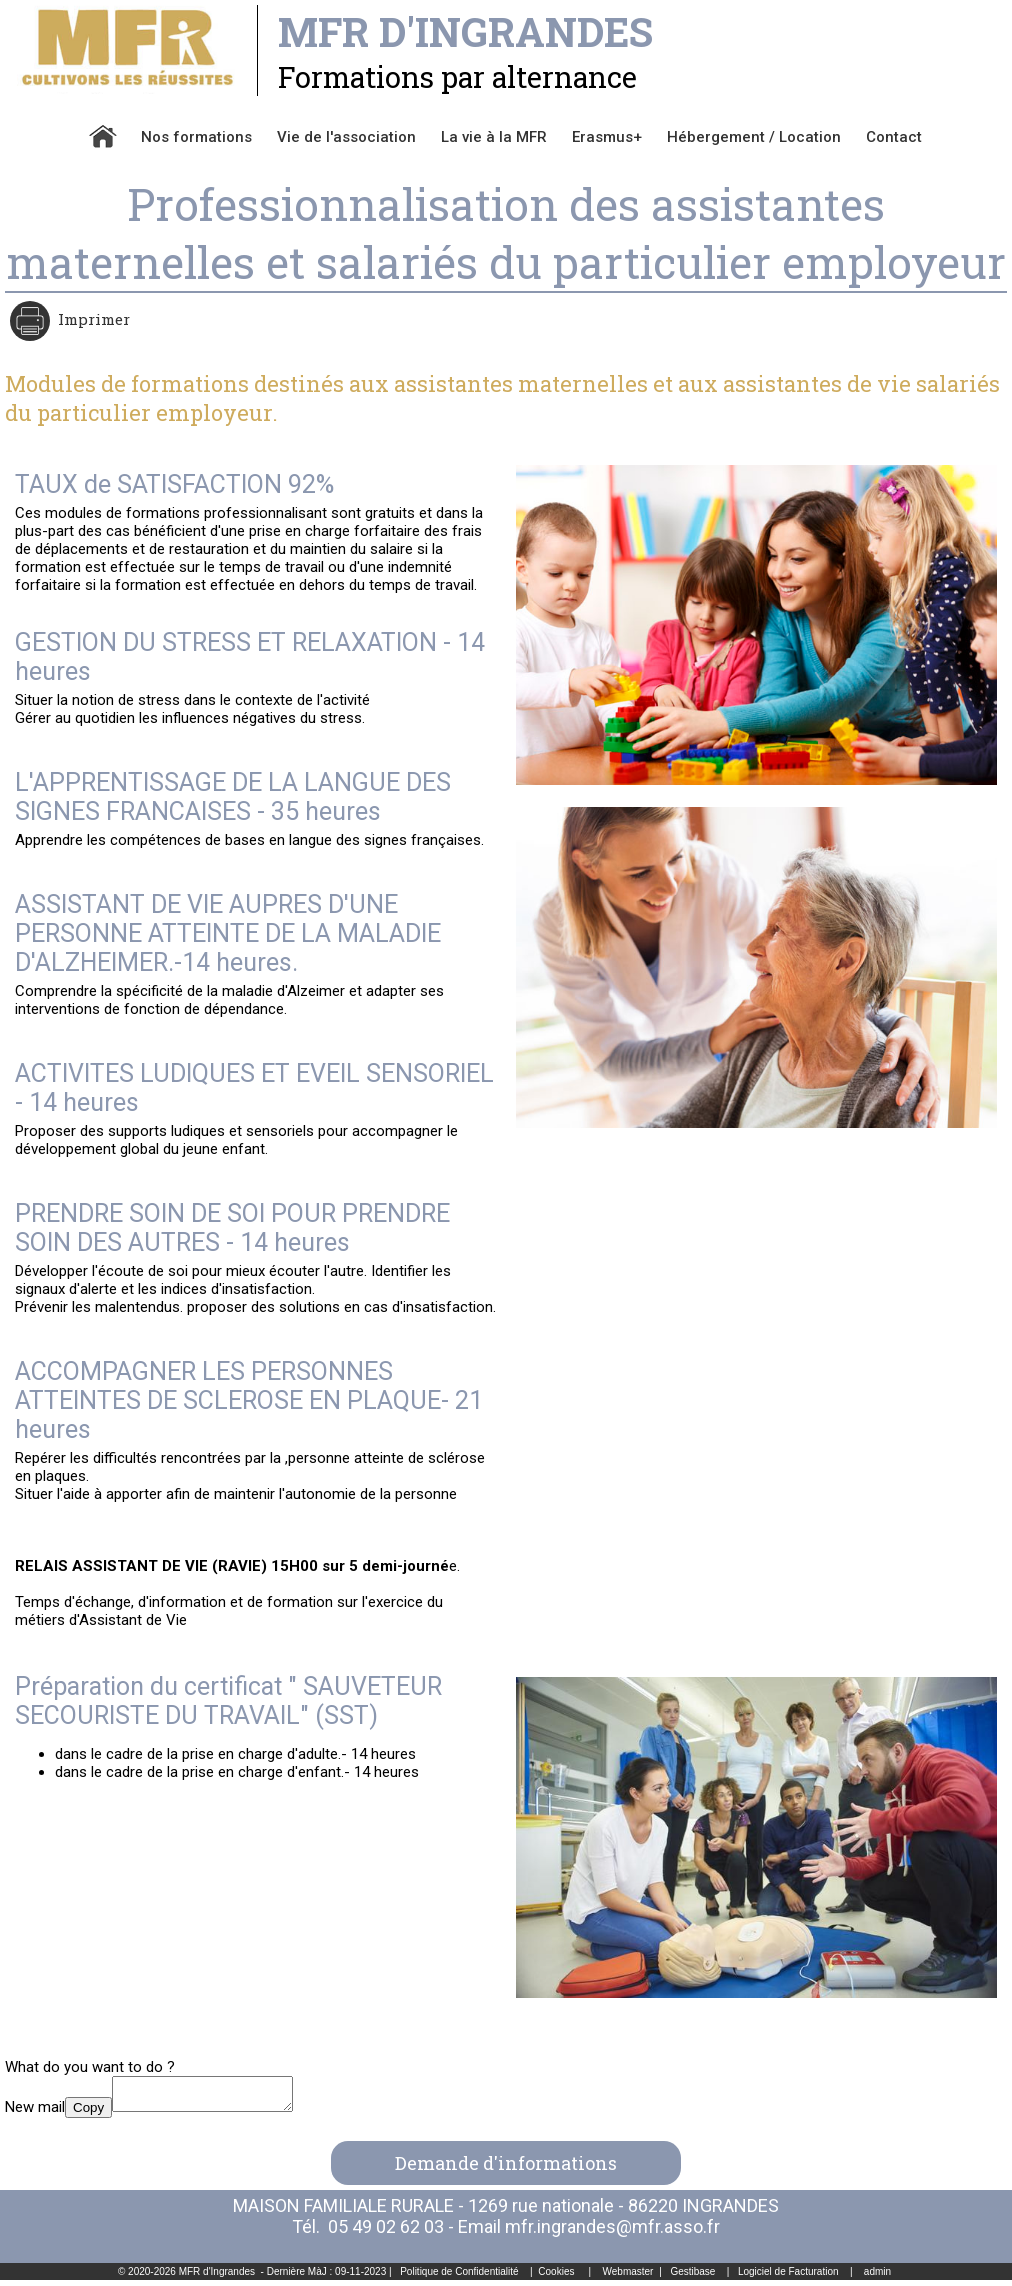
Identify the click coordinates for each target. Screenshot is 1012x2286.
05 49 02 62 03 (386, 2232)
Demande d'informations (506, 2169)
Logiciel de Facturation (788, 2277)
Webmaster (628, 2277)
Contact (894, 137)
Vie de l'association (346, 137)
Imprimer (92, 319)
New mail (35, 2113)
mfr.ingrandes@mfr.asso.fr (612, 2232)
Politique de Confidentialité (459, 2277)
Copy (88, 2113)
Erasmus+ (607, 137)
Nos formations (196, 137)
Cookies (556, 2277)
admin (877, 2277)
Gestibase (692, 2277)
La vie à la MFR (494, 137)
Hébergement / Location (754, 137)
